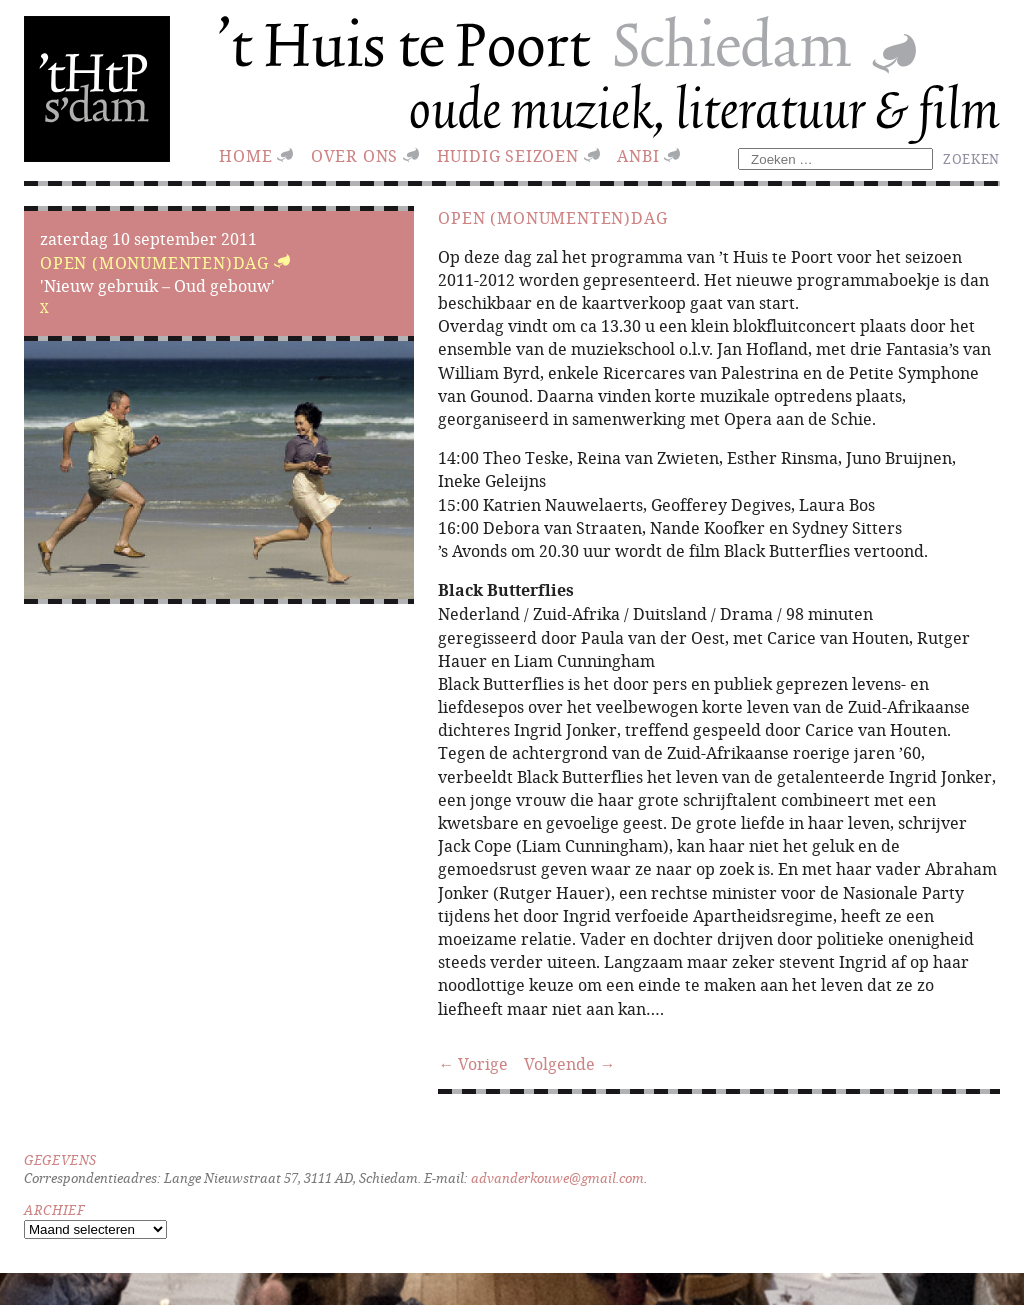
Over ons (354, 155)
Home (245, 155)
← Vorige (473, 1063)
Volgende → (569, 1063)
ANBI (638, 155)
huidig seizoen (508, 155)
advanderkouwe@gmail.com (557, 1178)
